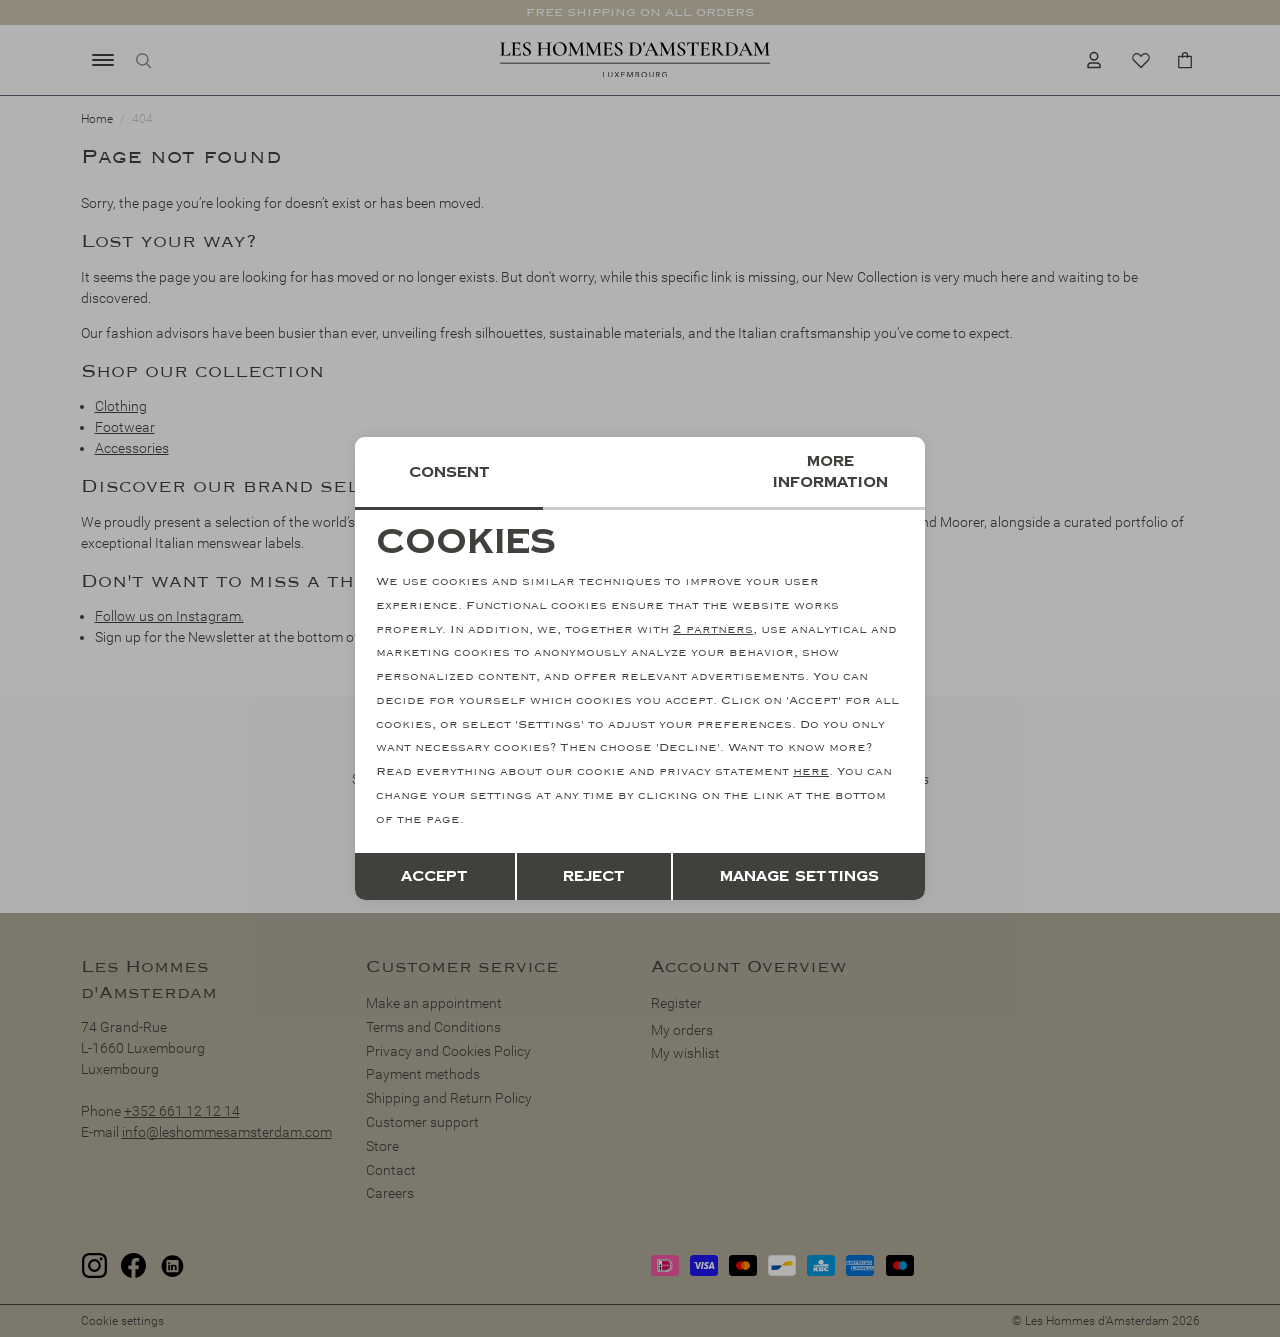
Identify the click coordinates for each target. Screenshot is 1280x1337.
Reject (594, 876)
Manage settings (799, 876)
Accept (434, 876)
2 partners (713, 629)
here (811, 771)
